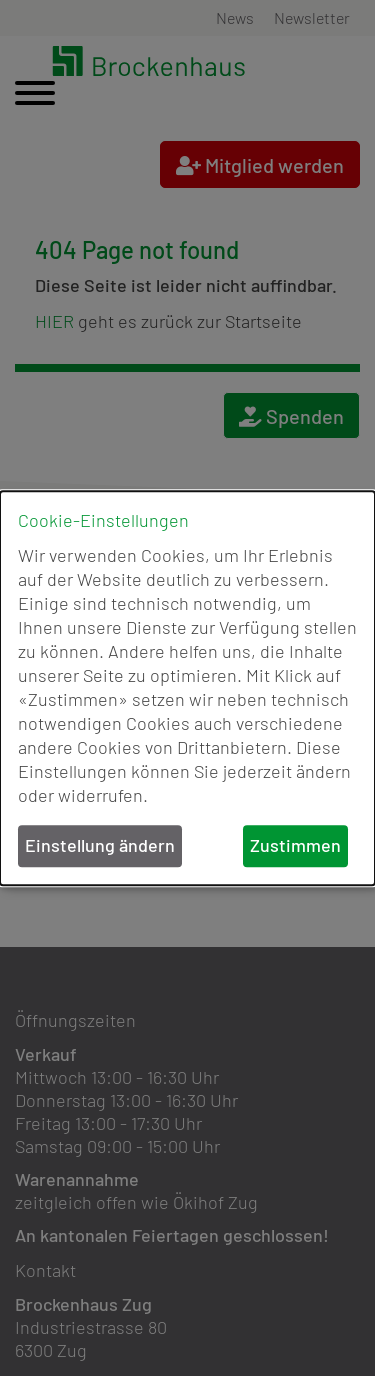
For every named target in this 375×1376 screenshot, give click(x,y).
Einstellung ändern (100, 846)
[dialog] (187, 688)
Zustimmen (295, 846)
